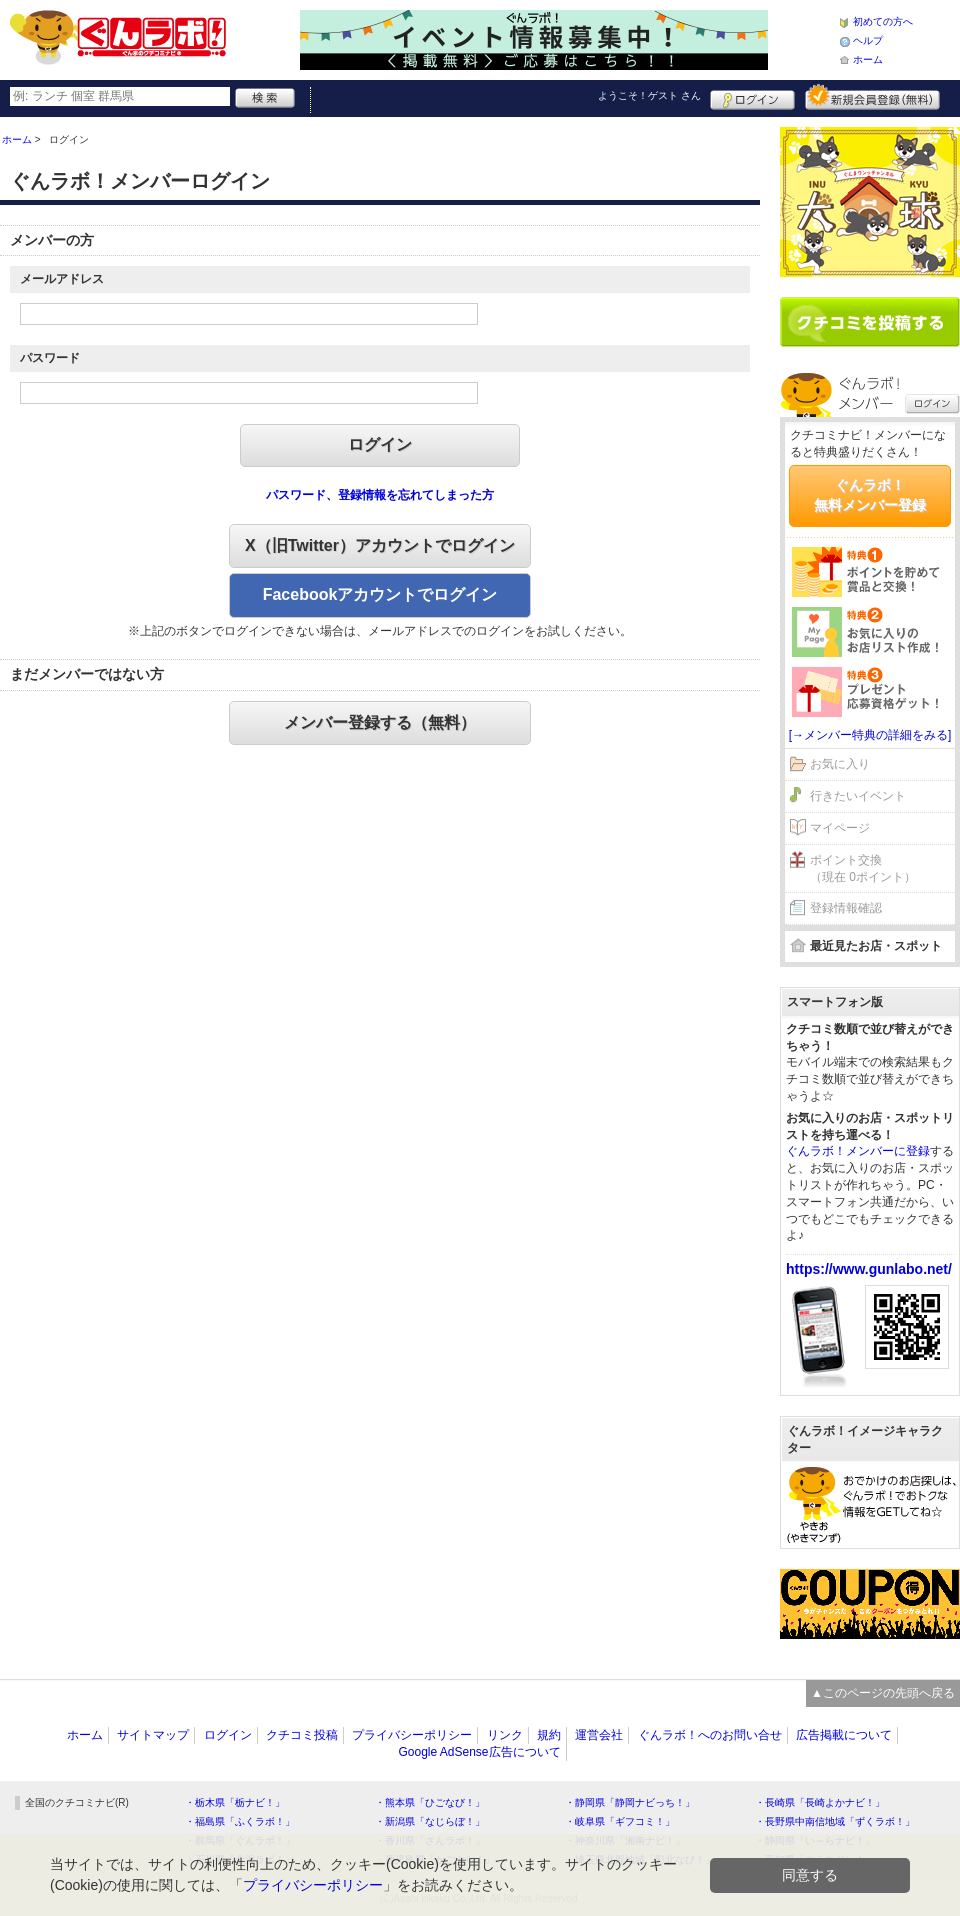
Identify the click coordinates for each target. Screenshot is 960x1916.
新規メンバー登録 (872, 97)
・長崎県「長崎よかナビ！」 (820, 1802)
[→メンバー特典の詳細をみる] (870, 735)
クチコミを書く (870, 322)
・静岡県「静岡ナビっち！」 (630, 1802)
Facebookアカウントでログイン (380, 594)
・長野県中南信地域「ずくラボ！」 (835, 1821)
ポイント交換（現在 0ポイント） (863, 868)
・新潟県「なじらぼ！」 (430, 1821)
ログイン (752, 97)
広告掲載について (844, 1735)
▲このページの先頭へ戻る (883, 1693)
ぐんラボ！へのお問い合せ (710, 1735)
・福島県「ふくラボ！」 (240, 1821)
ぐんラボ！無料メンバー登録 (870, 495)
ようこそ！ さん (649, 95)
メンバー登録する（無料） (380, 722)
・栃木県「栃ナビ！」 (235, 1802)
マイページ (840, 828)
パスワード (50, 358)
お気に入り (840, 764)
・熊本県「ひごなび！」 (430, 1802)
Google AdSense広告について (479, 1752)
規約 (549, 1735)
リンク (505, 1735)
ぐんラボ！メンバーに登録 (858, 1151)
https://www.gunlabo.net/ (869, 1269)
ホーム (868, 59)
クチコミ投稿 (302, 1735)
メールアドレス (62, 279)
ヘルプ (868, 40)
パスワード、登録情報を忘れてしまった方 (380, 495)
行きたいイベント (858, 796)
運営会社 (599, 1735)
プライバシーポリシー (412, 1735)
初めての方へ (883, 21)
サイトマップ (153, 1735)
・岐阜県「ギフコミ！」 (620, 1821)
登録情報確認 (846, 908)
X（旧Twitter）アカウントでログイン (380, 545)
